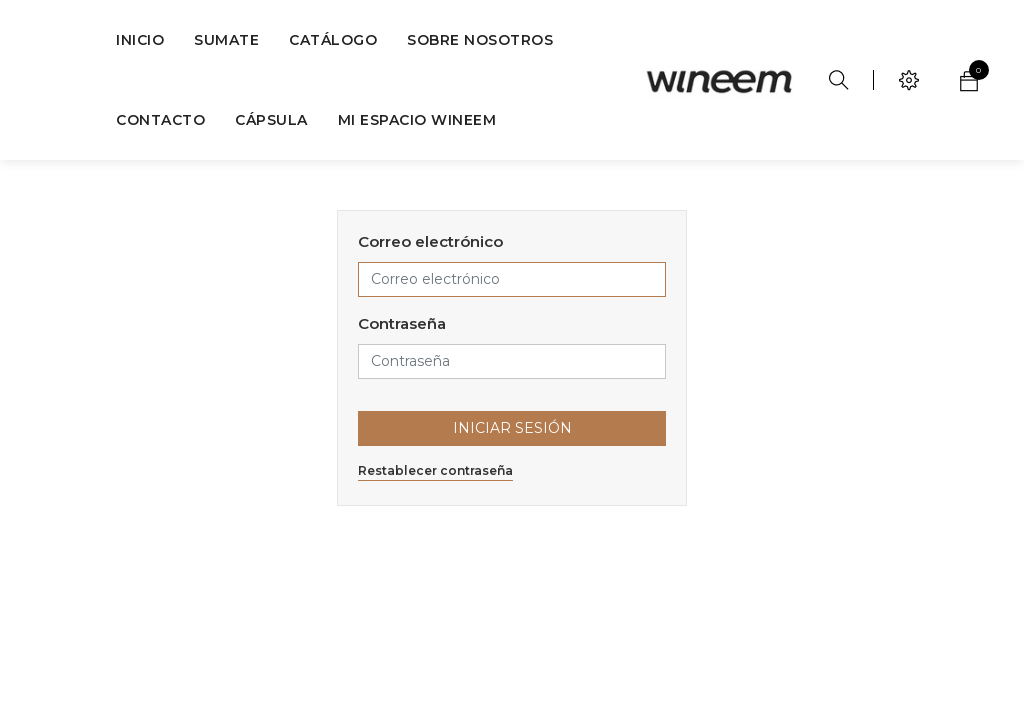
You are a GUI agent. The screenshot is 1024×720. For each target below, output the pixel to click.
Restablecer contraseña (435, 470)
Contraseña (402, 323)
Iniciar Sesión (512, 428)
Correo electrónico (430, 241)
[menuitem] (140, 40)
